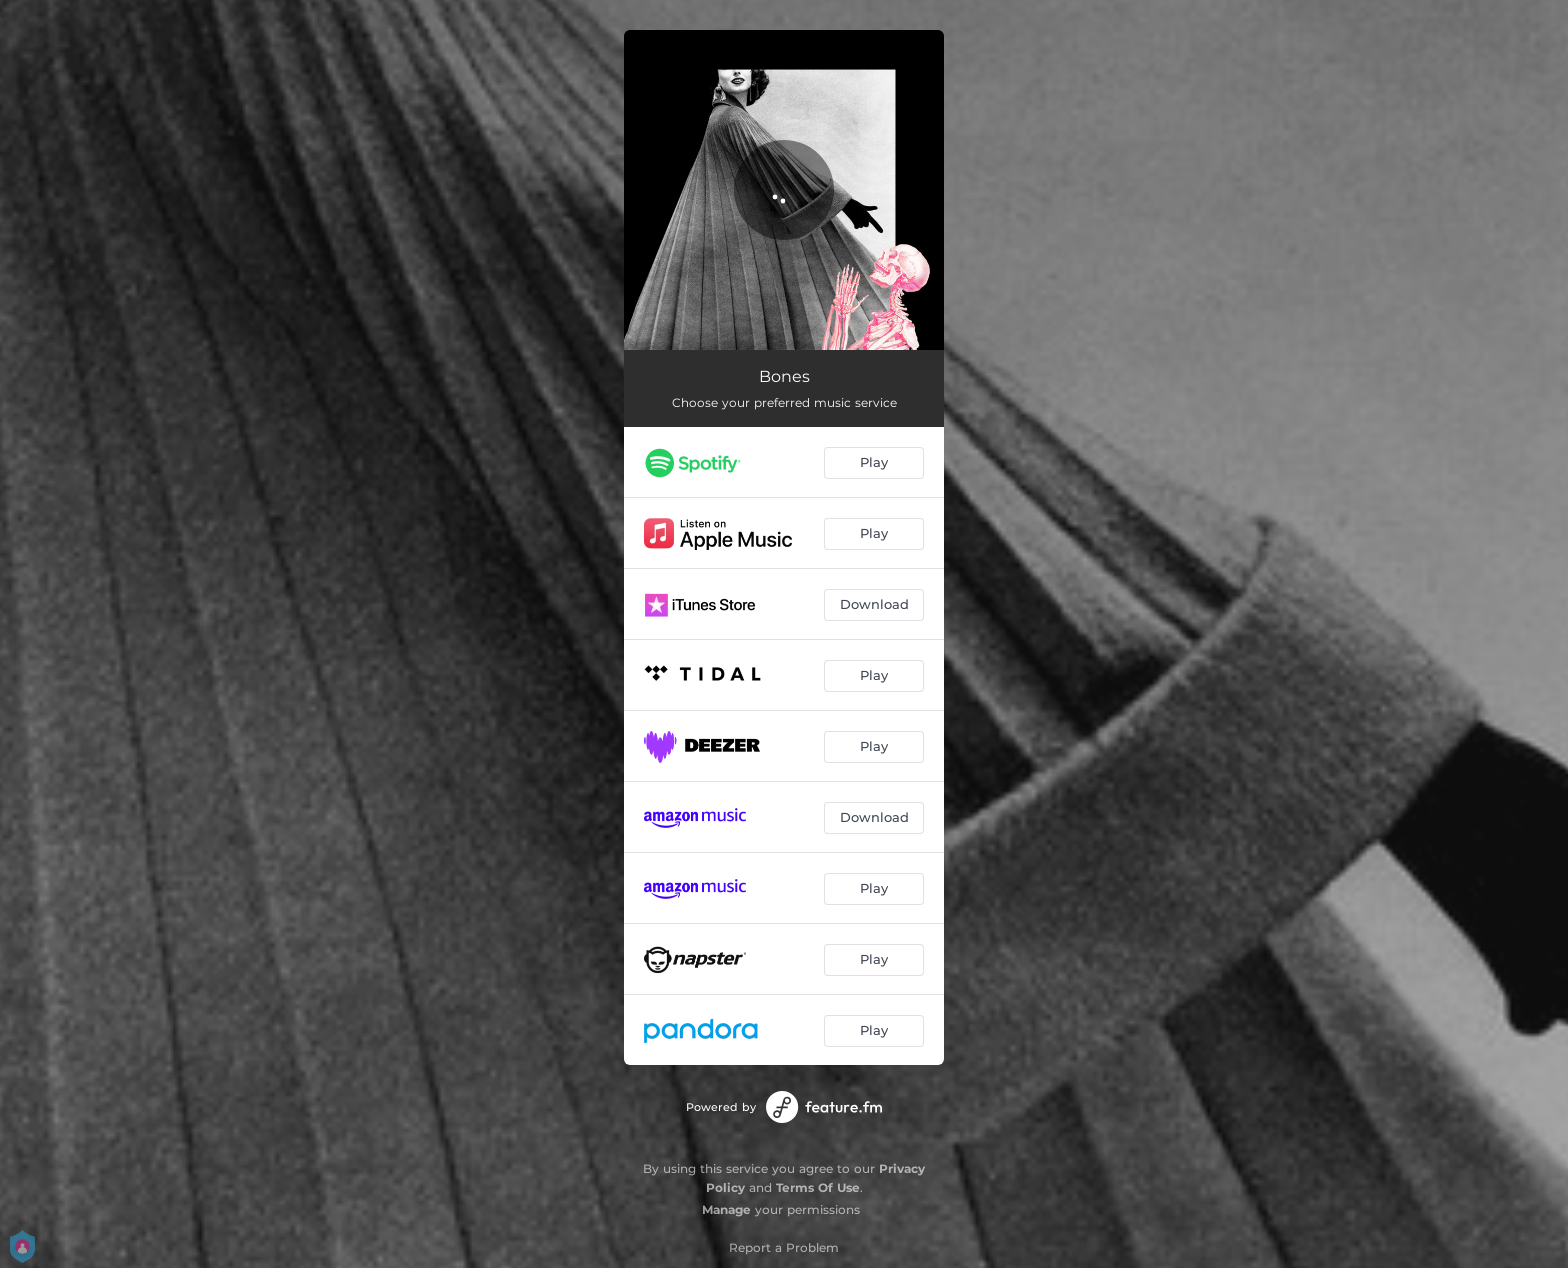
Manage (726, 1209)
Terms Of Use (818, 1187)
